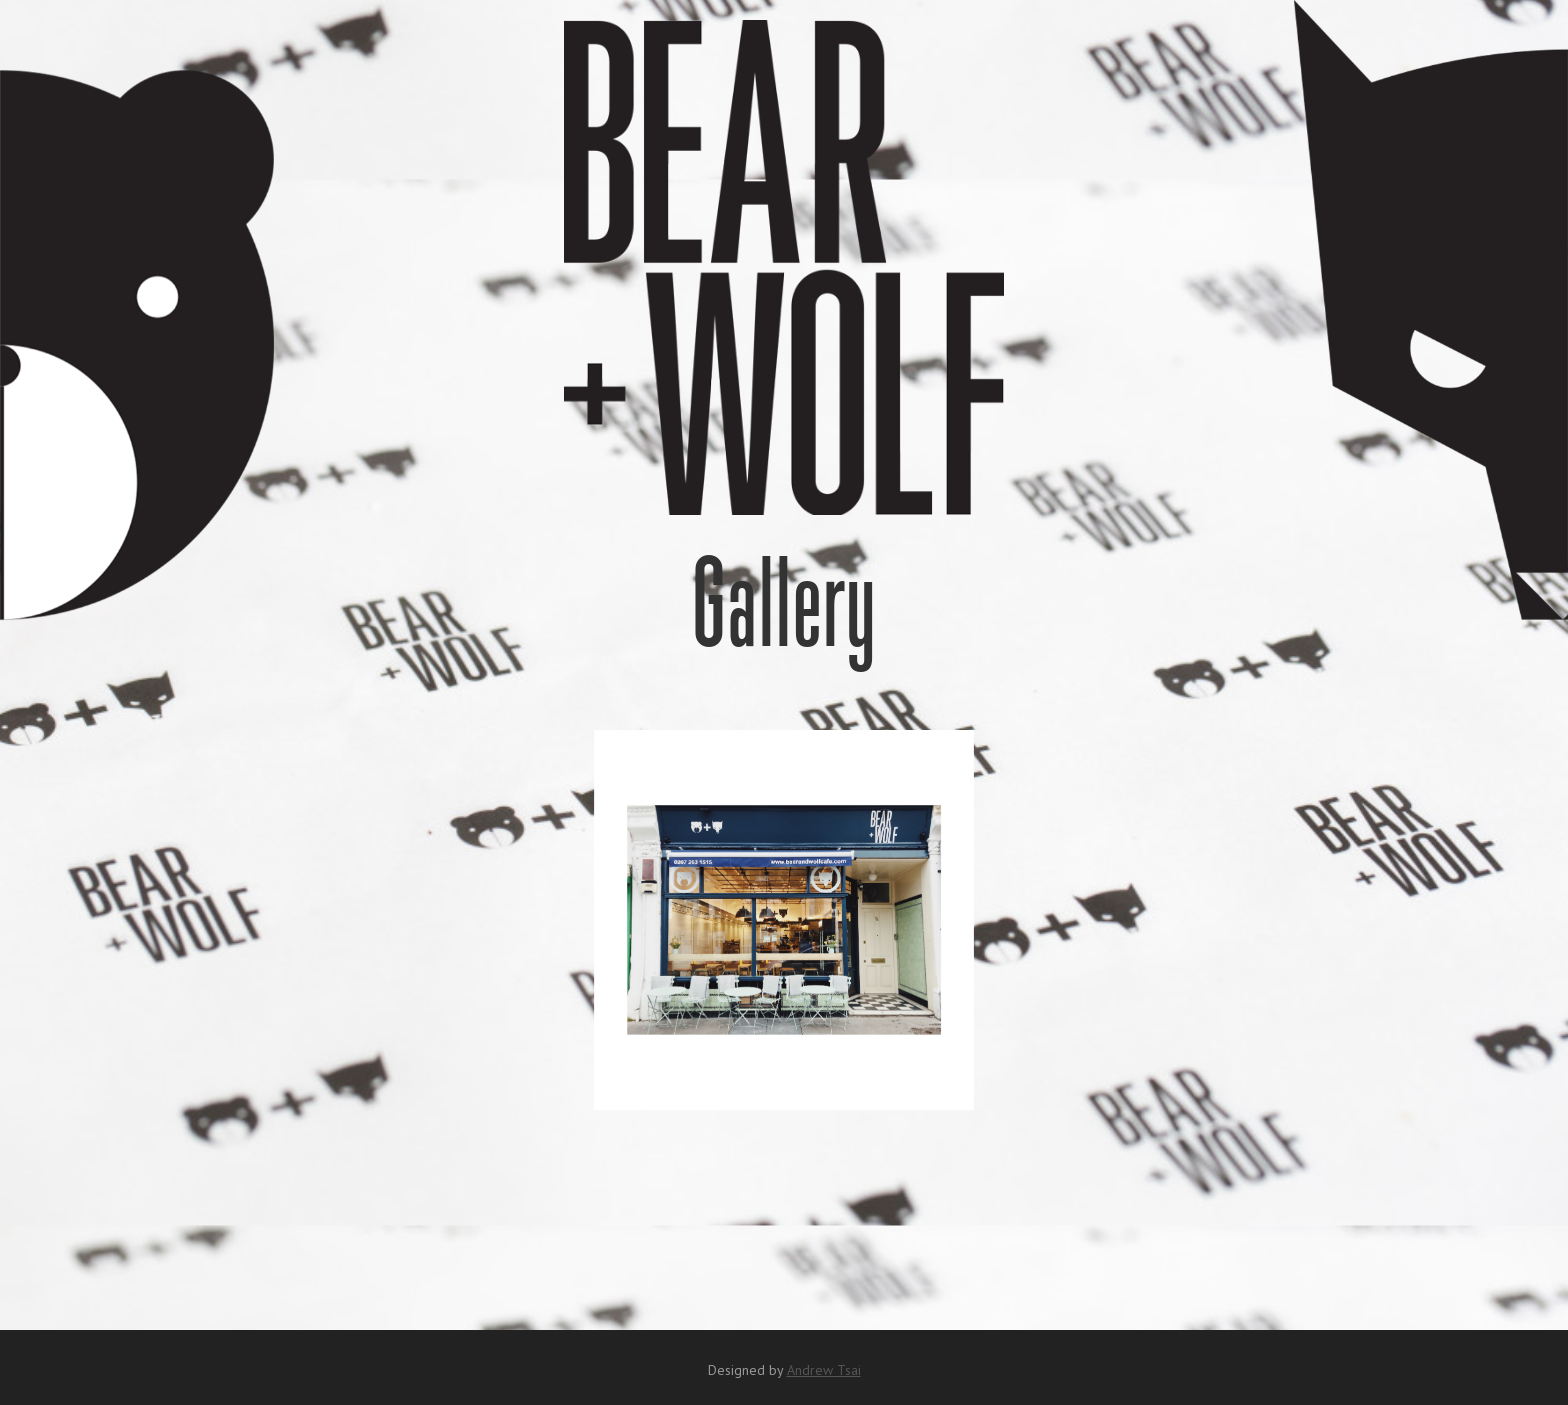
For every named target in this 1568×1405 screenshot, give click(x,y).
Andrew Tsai (824, 1370)
